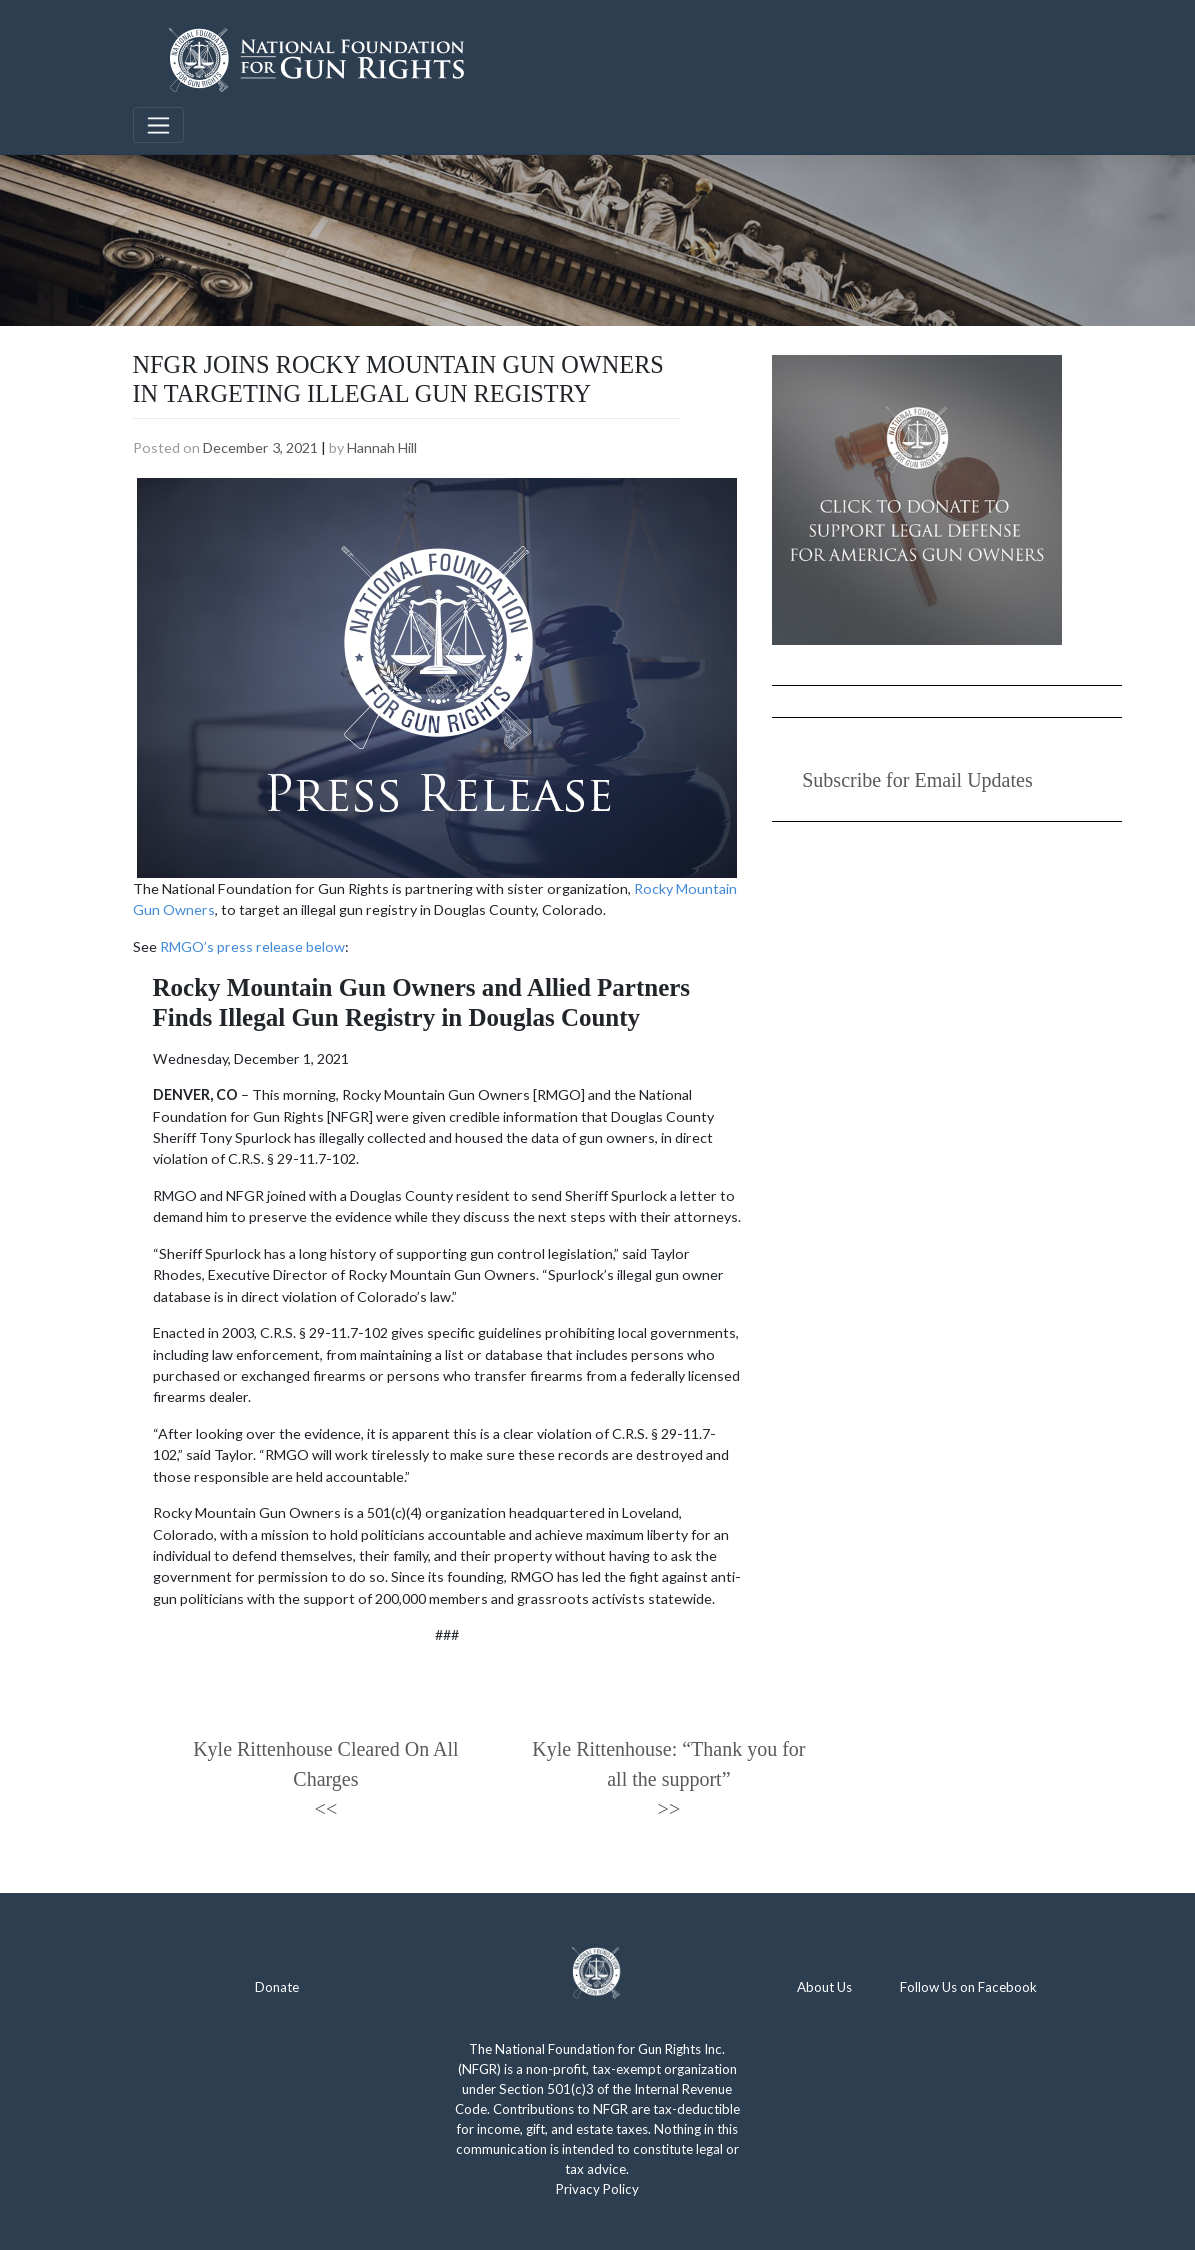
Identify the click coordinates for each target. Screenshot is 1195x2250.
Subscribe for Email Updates (917, 780)
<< (326, 1809)
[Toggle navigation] (159, 125)
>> (669, 1809)
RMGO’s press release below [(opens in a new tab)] (252, 946)
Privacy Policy (597, 2189)
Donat (273, 1987)
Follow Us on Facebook (968, 1987)
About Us (824, 1987)
